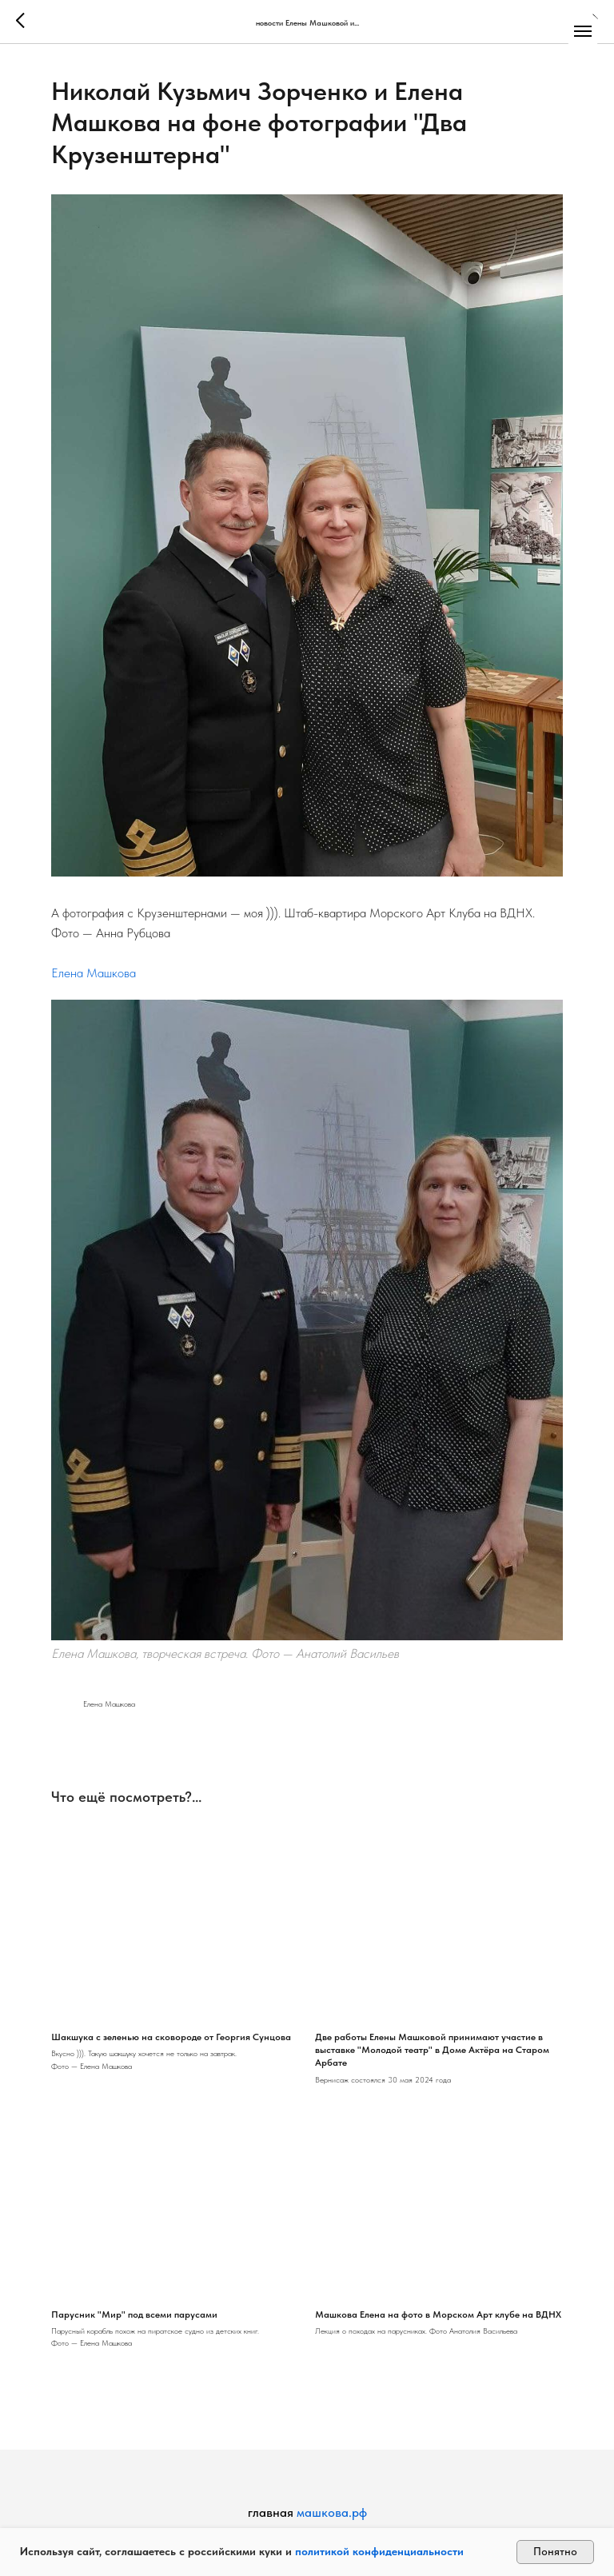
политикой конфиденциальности (379, 2551)
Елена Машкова (93, 972)
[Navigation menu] (583, 31)
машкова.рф (332, 2512)
